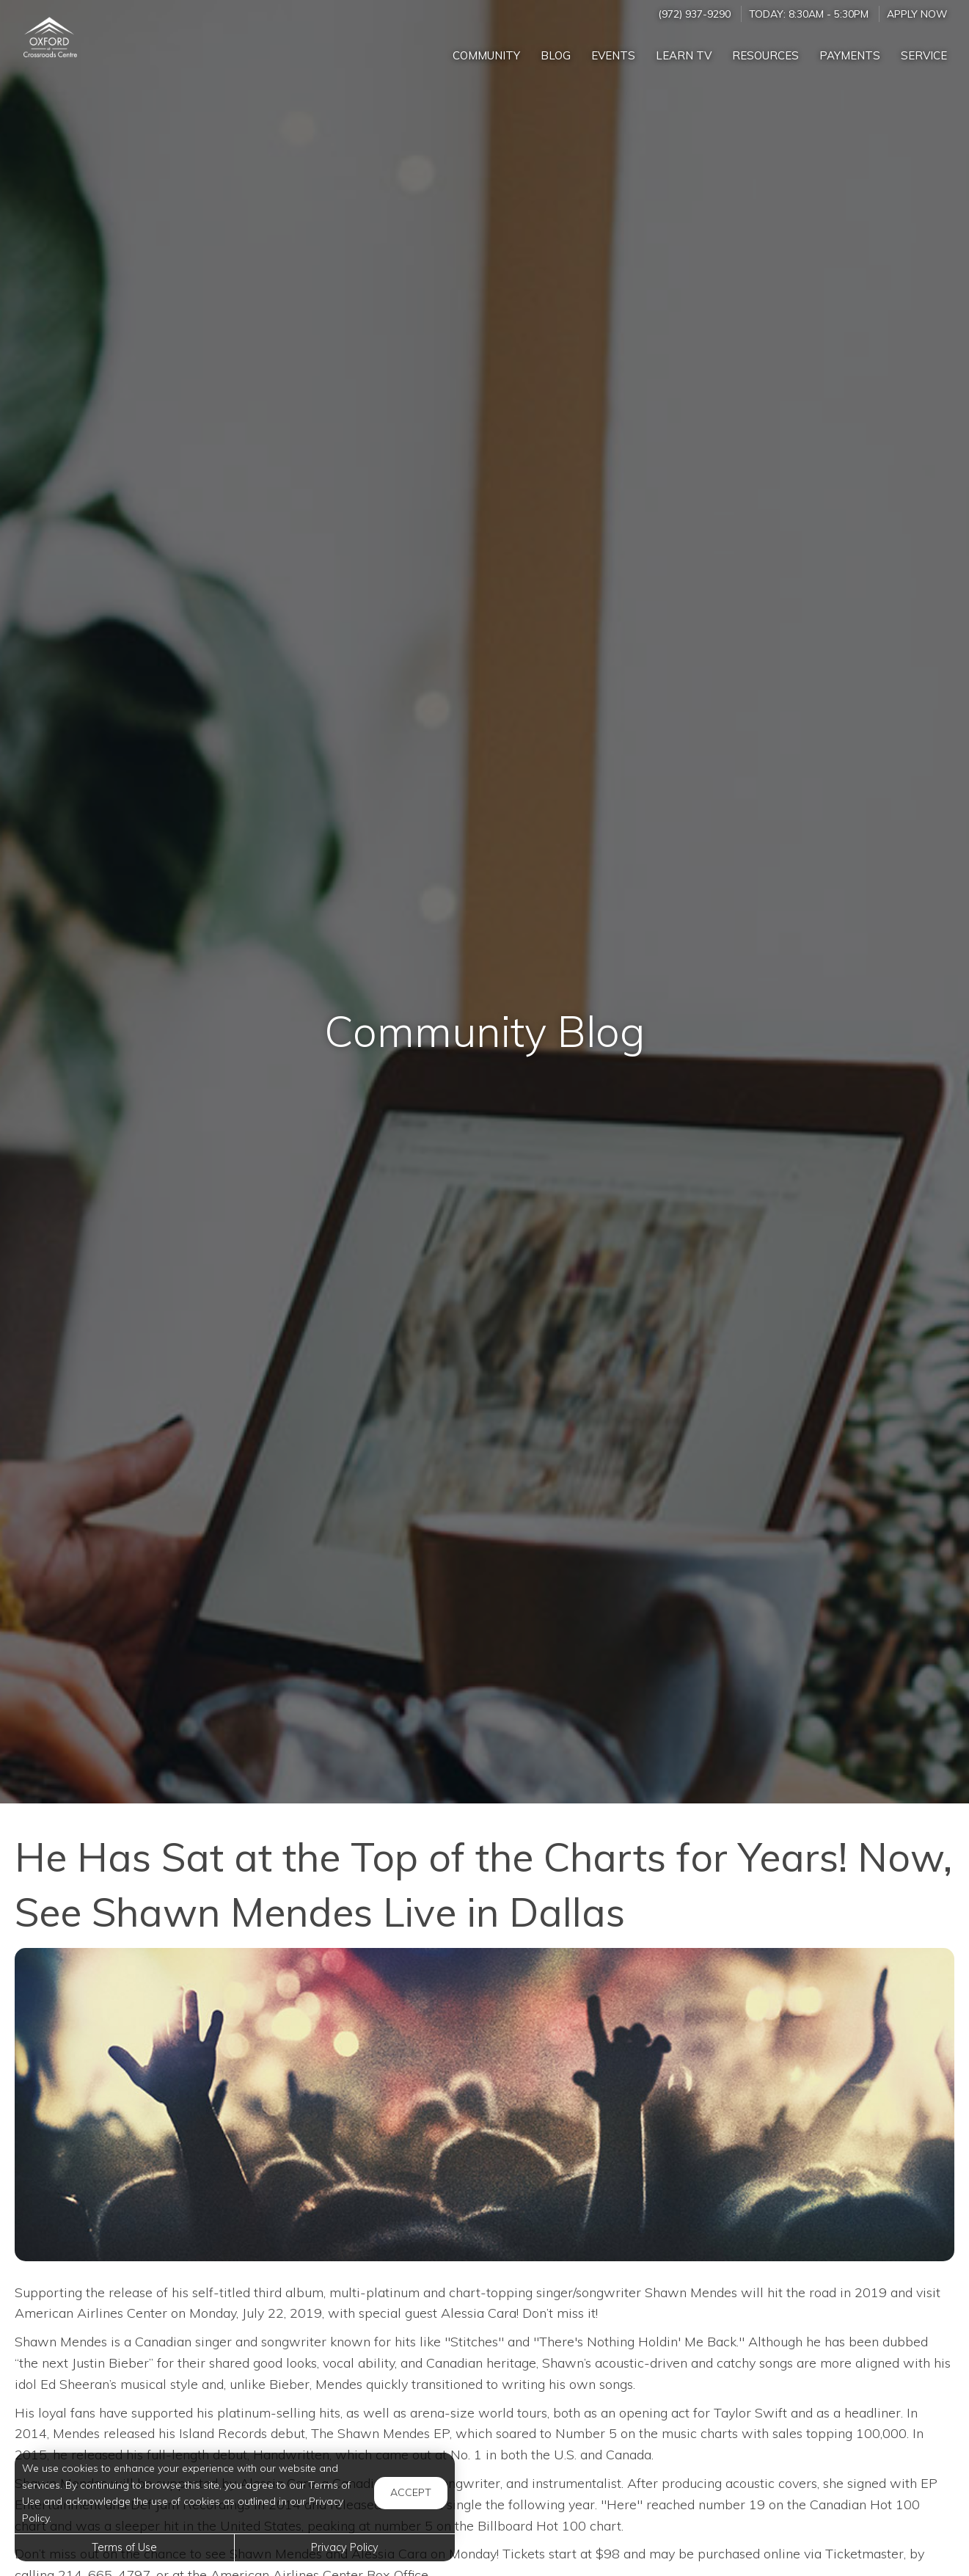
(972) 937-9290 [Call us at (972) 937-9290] (694, 13)
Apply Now (917, 13)
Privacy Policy (345, 2547)
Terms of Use (124, 2547)
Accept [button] (410, 2492)
